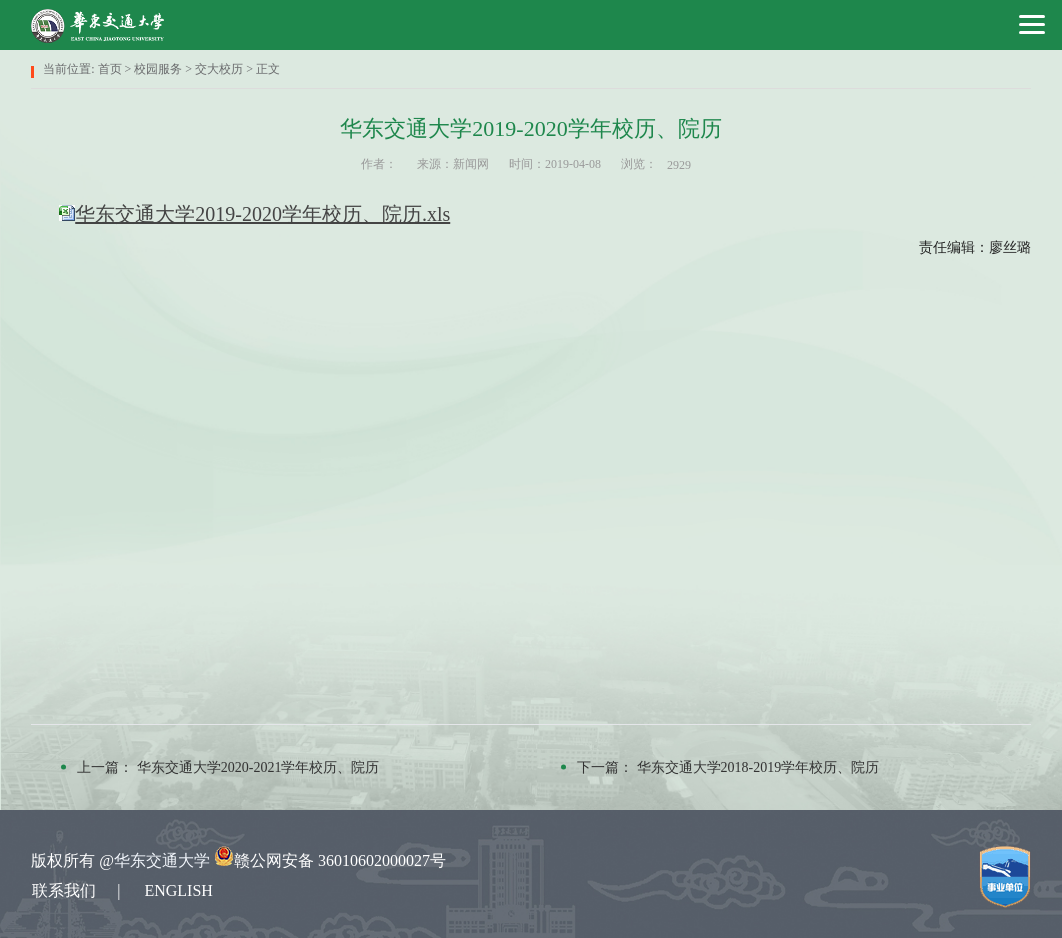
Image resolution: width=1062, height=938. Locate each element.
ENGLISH (178, 890)
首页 (110, 69)
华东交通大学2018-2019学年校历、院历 (758, 767)
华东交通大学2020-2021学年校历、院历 (258, 767)
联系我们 (64, 890)
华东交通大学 (162, 860)
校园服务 (158, 69)
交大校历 (219, 69)
